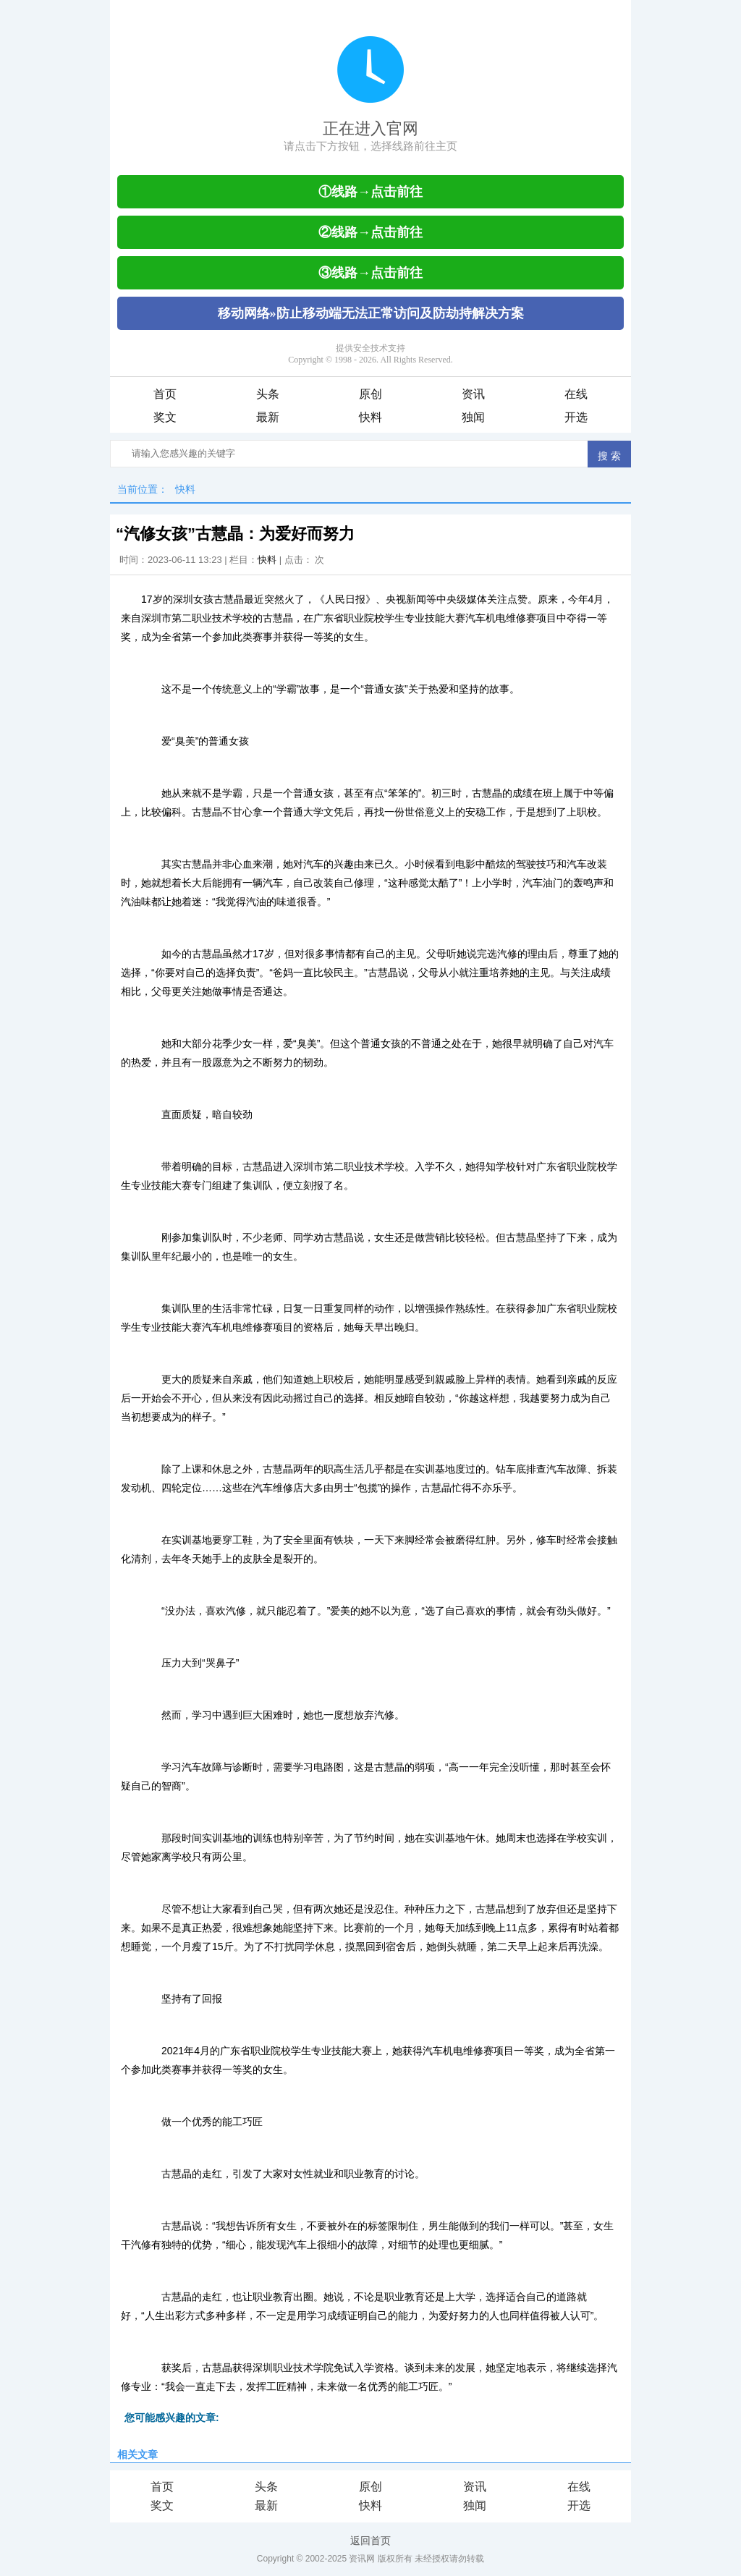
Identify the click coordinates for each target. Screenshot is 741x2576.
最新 (267, 417)
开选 (576, 417)
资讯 (473, 394)
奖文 (165, 417)
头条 (267, 394)
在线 (576, 394)
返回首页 (370, 2540)
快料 (370, 417)
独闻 (473, 417)
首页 (165, 394)
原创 (370, 394)
